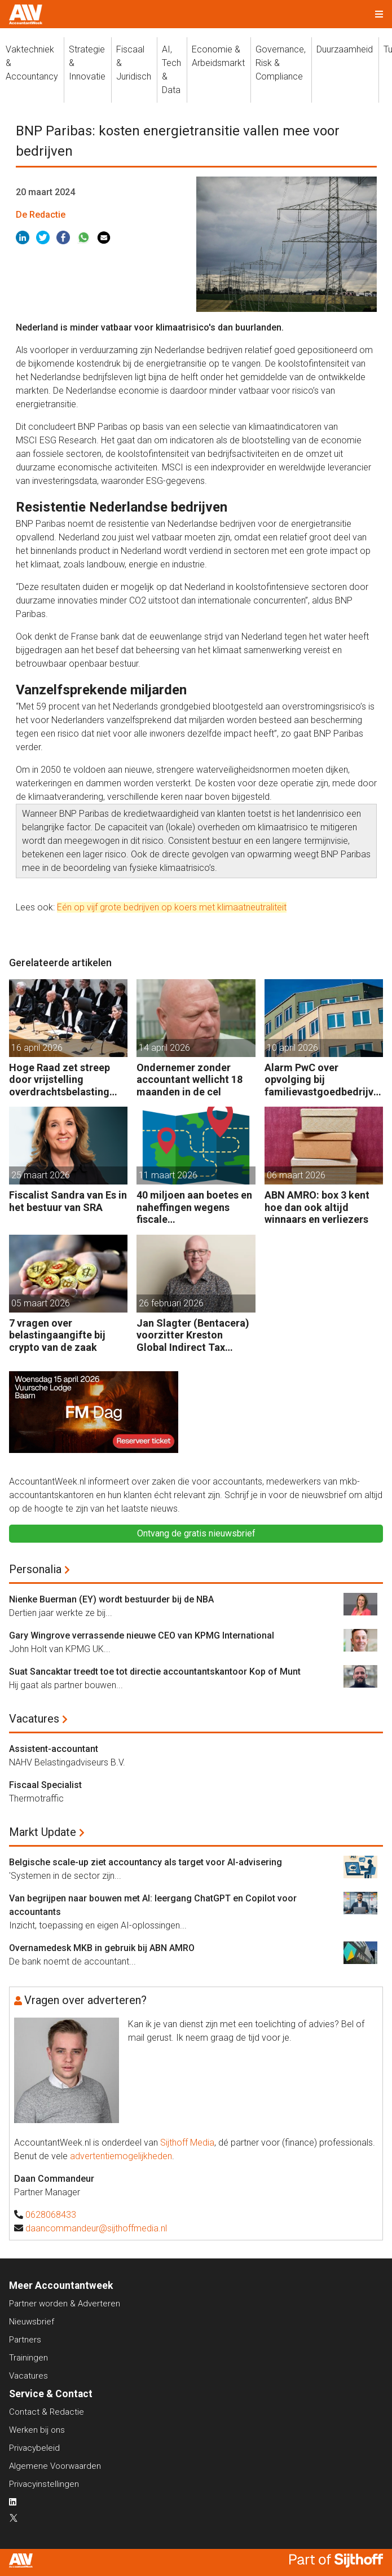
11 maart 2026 (168, 1175)
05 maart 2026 (40, 1303)
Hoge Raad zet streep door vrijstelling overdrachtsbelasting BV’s (59, 1080)
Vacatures (34, 1718)
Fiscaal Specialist (45, 1785)
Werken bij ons (37, 2430)
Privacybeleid (34, 2448)
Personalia (35, 1569)
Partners (25, 2340)
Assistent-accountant (53, 1748)
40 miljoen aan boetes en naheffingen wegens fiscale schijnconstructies (194, 1207)
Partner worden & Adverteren (64, 2303)
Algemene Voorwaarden (55, 2466)
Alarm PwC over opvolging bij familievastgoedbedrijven (322, 1080)
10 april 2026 (292, 1047)
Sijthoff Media (187, 2142)
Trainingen (28, 2358)
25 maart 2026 (40, 1175)
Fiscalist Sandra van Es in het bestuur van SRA (68, 1201)
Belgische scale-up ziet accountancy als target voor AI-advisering (145, 1862)
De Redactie (40, 214)
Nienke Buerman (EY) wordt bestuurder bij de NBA (111, 1599)
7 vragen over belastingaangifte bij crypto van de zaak (57, 1335)
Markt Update (42, 1832)
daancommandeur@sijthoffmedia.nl (96, 2228)
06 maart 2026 (296, 1175)
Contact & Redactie (46, 2412)
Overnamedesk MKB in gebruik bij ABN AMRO (102, 1948)
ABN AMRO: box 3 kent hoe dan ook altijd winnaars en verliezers (317, 1207)
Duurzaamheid (344, 49)
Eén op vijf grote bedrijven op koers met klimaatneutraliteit (172, 907)
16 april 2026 (37, 1047)
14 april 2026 (164, 1047)
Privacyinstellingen (44, 2484)
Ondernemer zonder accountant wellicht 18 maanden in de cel (189, 1080)
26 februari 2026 (171, 1303)
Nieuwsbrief (31, 2322)
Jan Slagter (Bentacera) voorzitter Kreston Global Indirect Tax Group (192, 1335)
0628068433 (50, 2214)
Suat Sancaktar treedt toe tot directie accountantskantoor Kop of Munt (155, 1671)
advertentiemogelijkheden (121, 2156)
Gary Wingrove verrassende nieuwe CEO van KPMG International (141, 1635)
